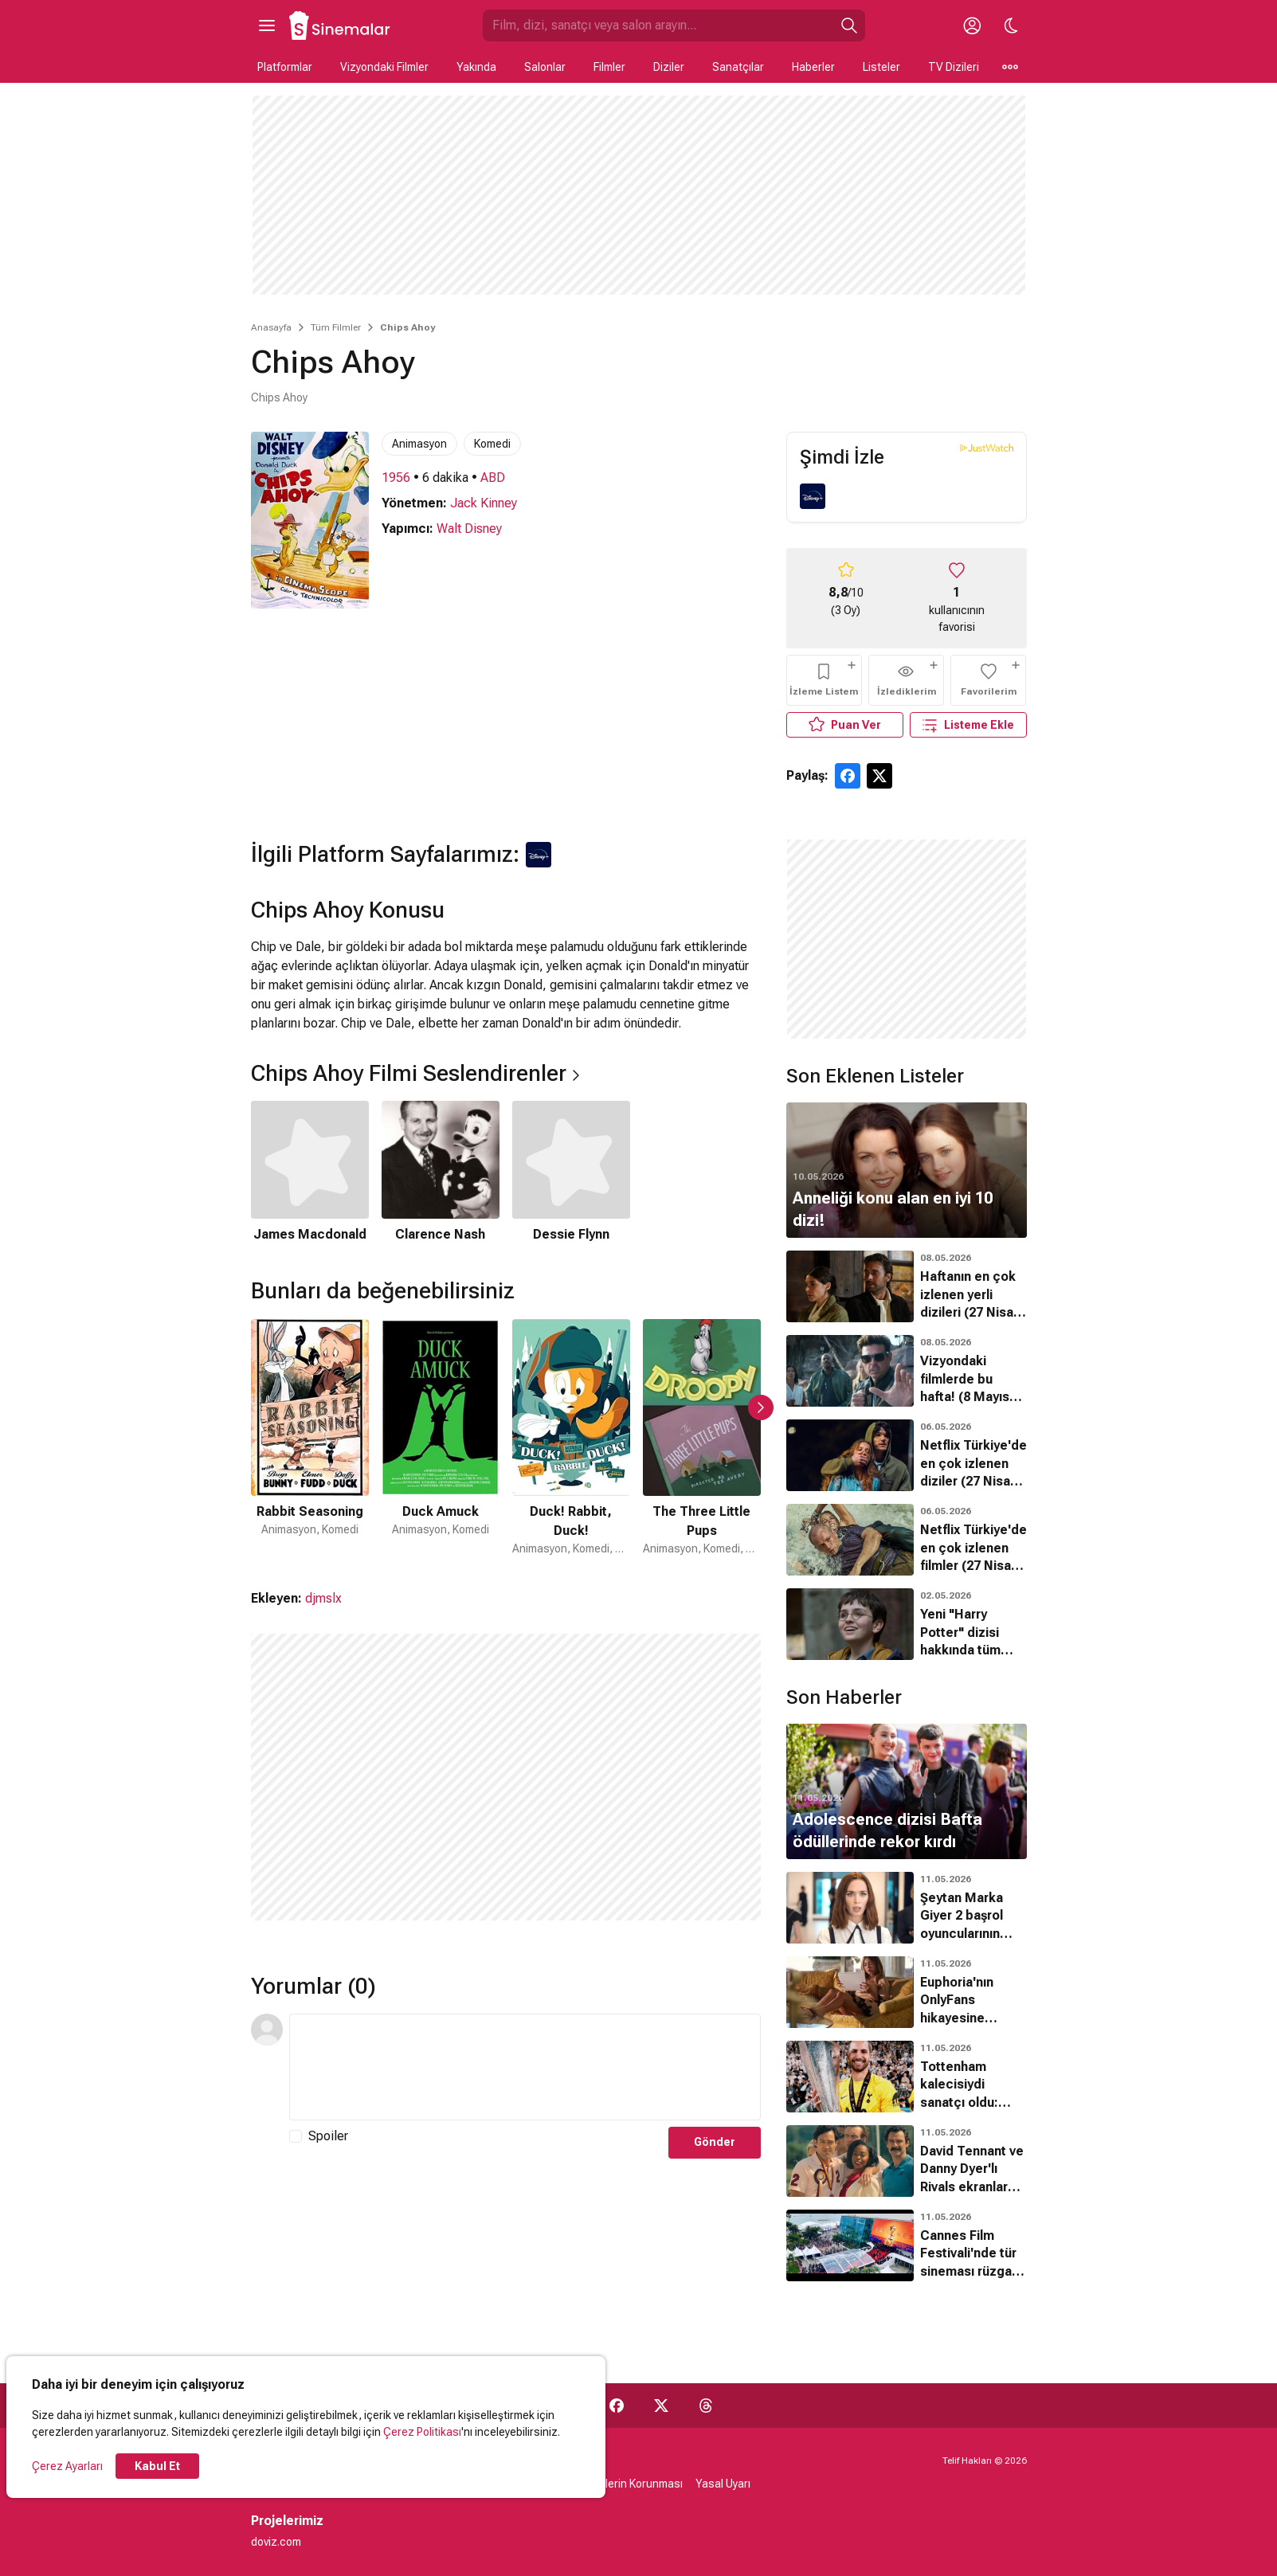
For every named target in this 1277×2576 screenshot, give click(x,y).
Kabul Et (157, 2466)
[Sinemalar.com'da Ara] (658, 25)
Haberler (813, 67)
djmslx (323, 1598)
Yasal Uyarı (722, 2483)
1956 (396, 477)
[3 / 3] (571, 1172)
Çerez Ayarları (67, 2466)
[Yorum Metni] (525, 2067)
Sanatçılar (738, 67)
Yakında (476, 67)
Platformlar (284, 67)
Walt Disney (469, 528)
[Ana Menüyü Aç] (267, 25)
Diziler (668, 67)
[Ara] (849, 25)
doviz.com (276, 2541)
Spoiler (328, 2135)
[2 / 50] (440, 1438)
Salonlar (545, 67)
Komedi (492, 443)
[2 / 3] (440, 1172)
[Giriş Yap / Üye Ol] (973, 25)
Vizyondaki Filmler (384, 67)
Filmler (609, 67)
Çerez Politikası (422, 2431)
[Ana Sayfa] (340, 25)
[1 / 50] (310, 1438)
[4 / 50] (702, 1438)
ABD (492, 477)
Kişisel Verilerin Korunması (617, 2483)
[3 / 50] (571, 1438)
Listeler (881, 67)
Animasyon (419, 443)
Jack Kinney (483, 503)
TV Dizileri (953, 67)
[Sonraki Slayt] (761, 1407)
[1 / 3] (310, 1172)
